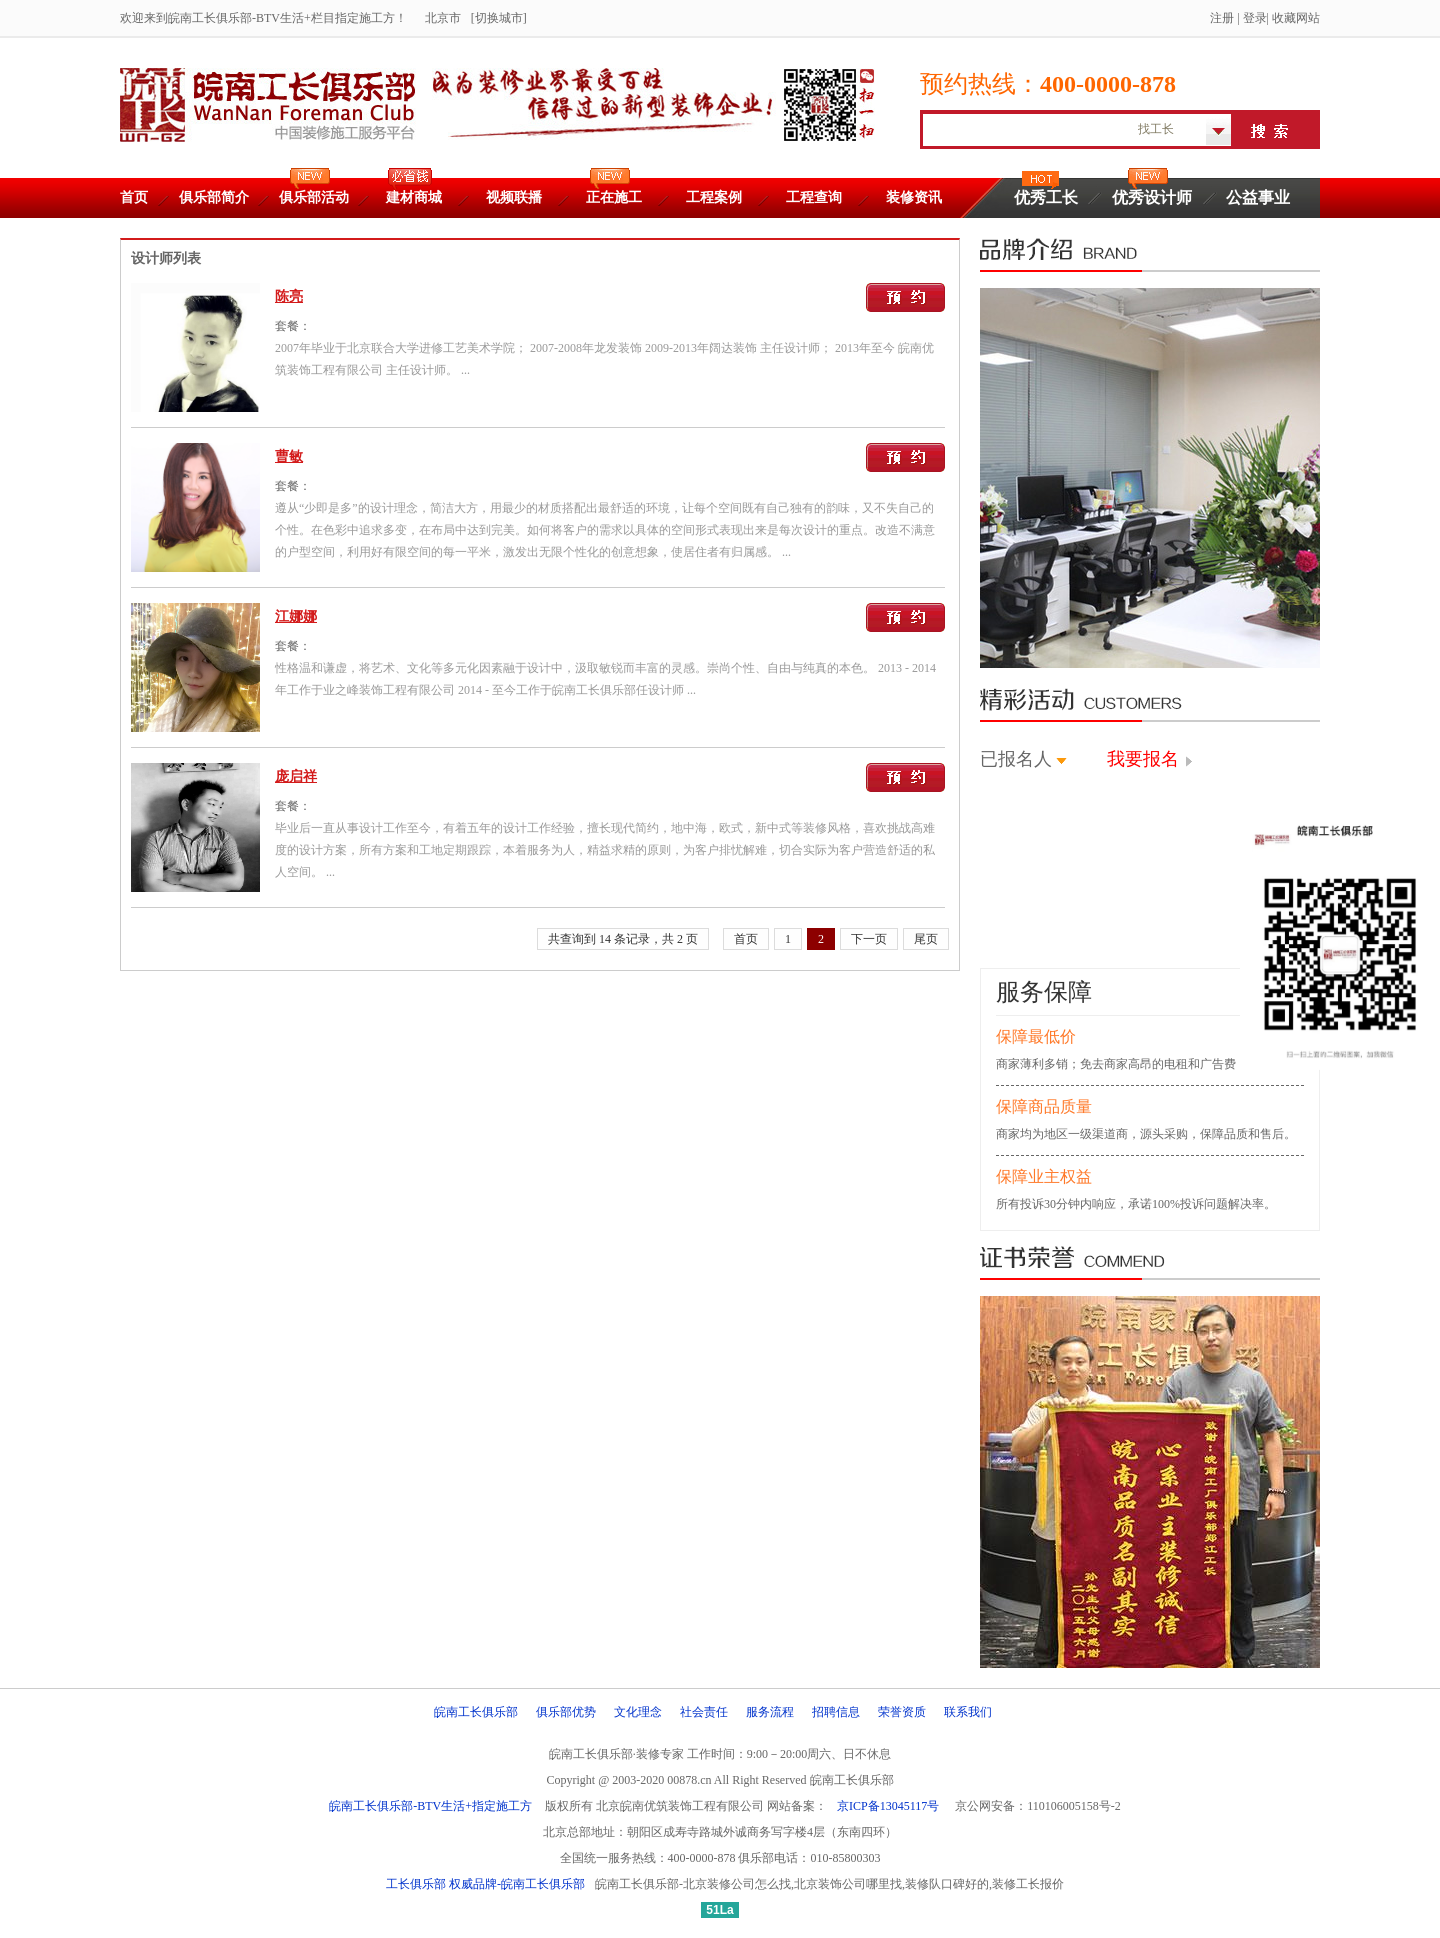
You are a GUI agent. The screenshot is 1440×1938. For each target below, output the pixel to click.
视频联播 (514, 197)
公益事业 (1258, 197)
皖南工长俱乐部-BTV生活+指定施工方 (430, 1806)
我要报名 (1143, 759)
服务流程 (770, 1712)
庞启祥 (296, 776)
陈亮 (289, 296)
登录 (1255, 18)
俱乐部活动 (314, 197)
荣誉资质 (902, 1712)
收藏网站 (1296, 18)
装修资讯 (914, 197)
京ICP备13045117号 (888, 1806)
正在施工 (614, 197)
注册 (1222, 18)
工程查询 (814, 197)
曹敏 (289, 456)
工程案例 (714, 197)
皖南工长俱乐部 (476, 1712)
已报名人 (1016, 759)
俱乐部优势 (566, 1712)
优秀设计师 (1152, 197)
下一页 (869, 939)
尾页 (926, 939)
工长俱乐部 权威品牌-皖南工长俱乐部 (485, 1884)
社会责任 (704, 1712)
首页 (134, 197)
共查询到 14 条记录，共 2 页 (623, 939)
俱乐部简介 (214, 197)
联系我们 (968, 1712)
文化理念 (638, 1712)
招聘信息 (836, 1712)
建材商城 (414, 197)
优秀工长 (1046, 197)
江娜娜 (296, 616)
